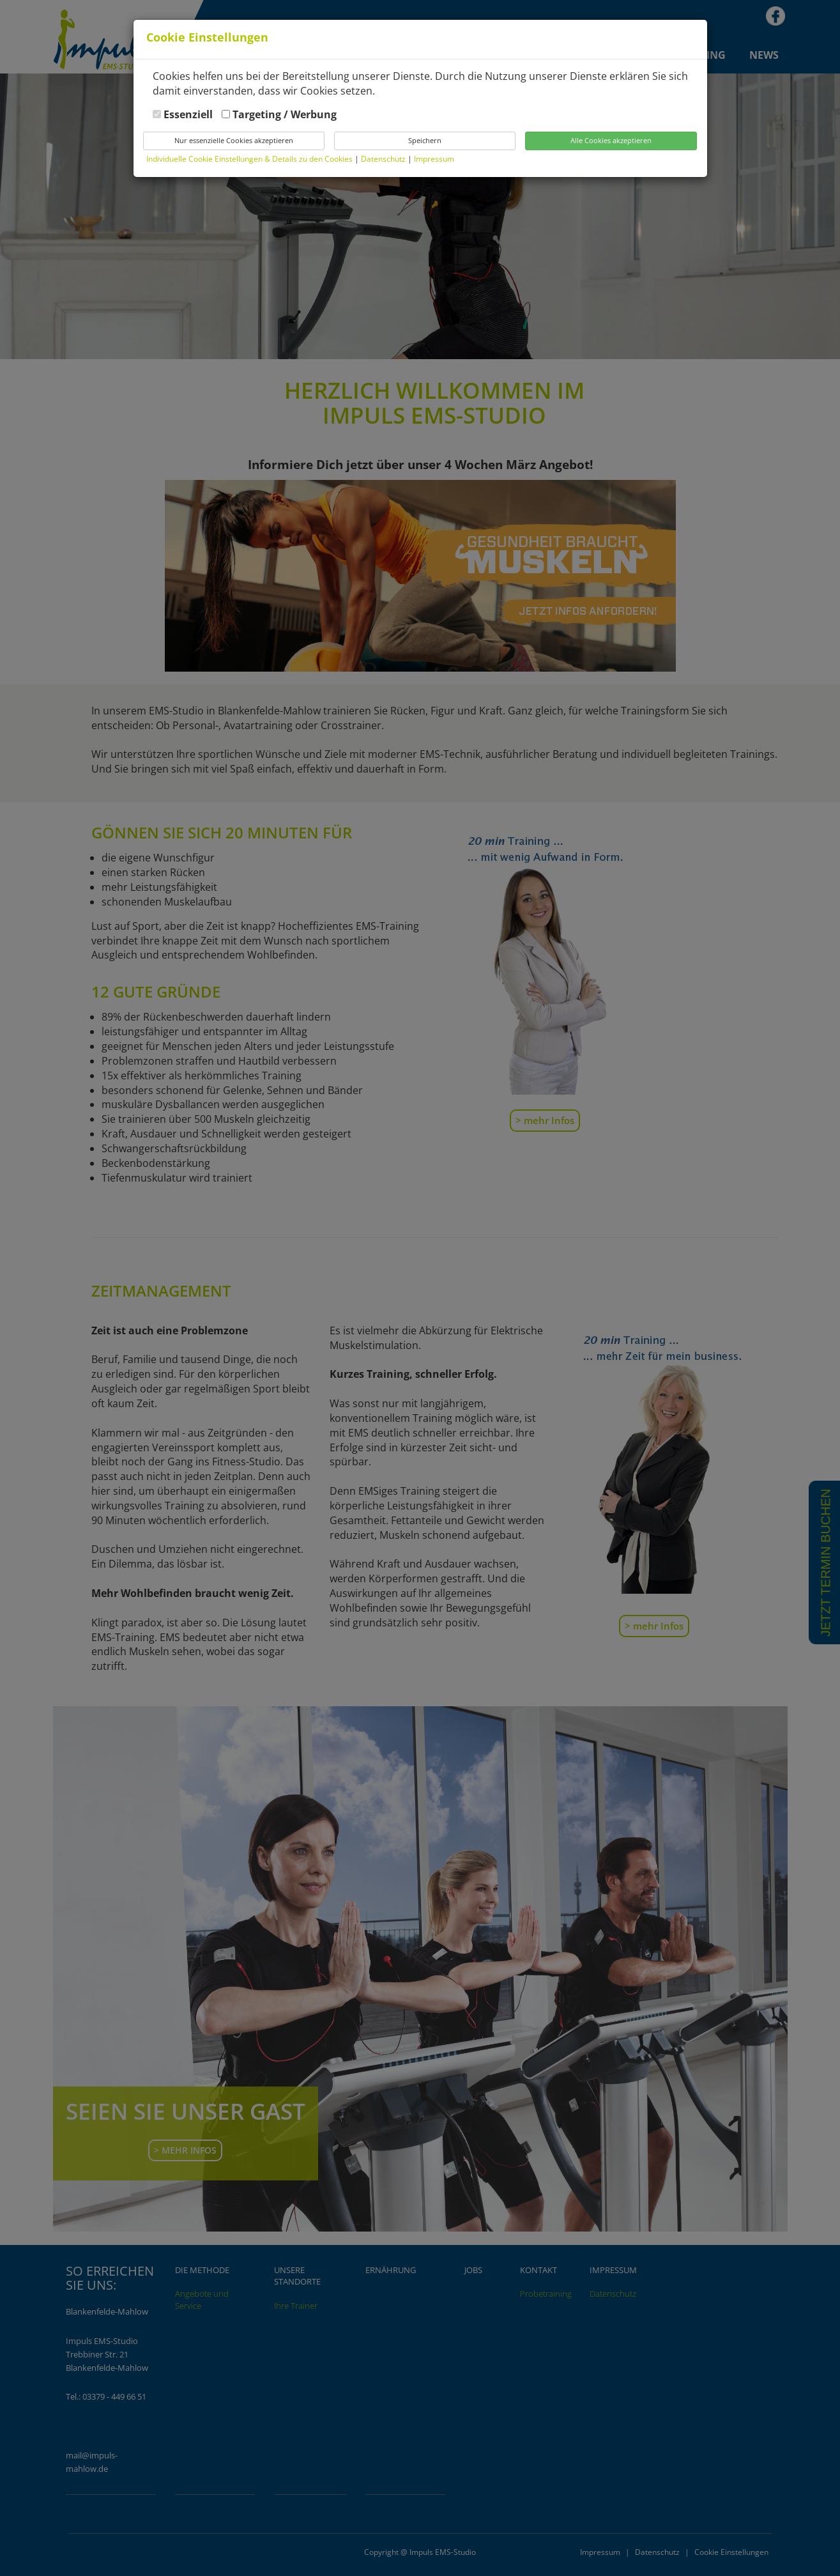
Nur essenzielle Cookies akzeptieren (233, 140)
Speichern (424, 140)
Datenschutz (384, 158)
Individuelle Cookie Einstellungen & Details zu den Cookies (249, 158)
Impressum (434, 158)
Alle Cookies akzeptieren (611, 140)
